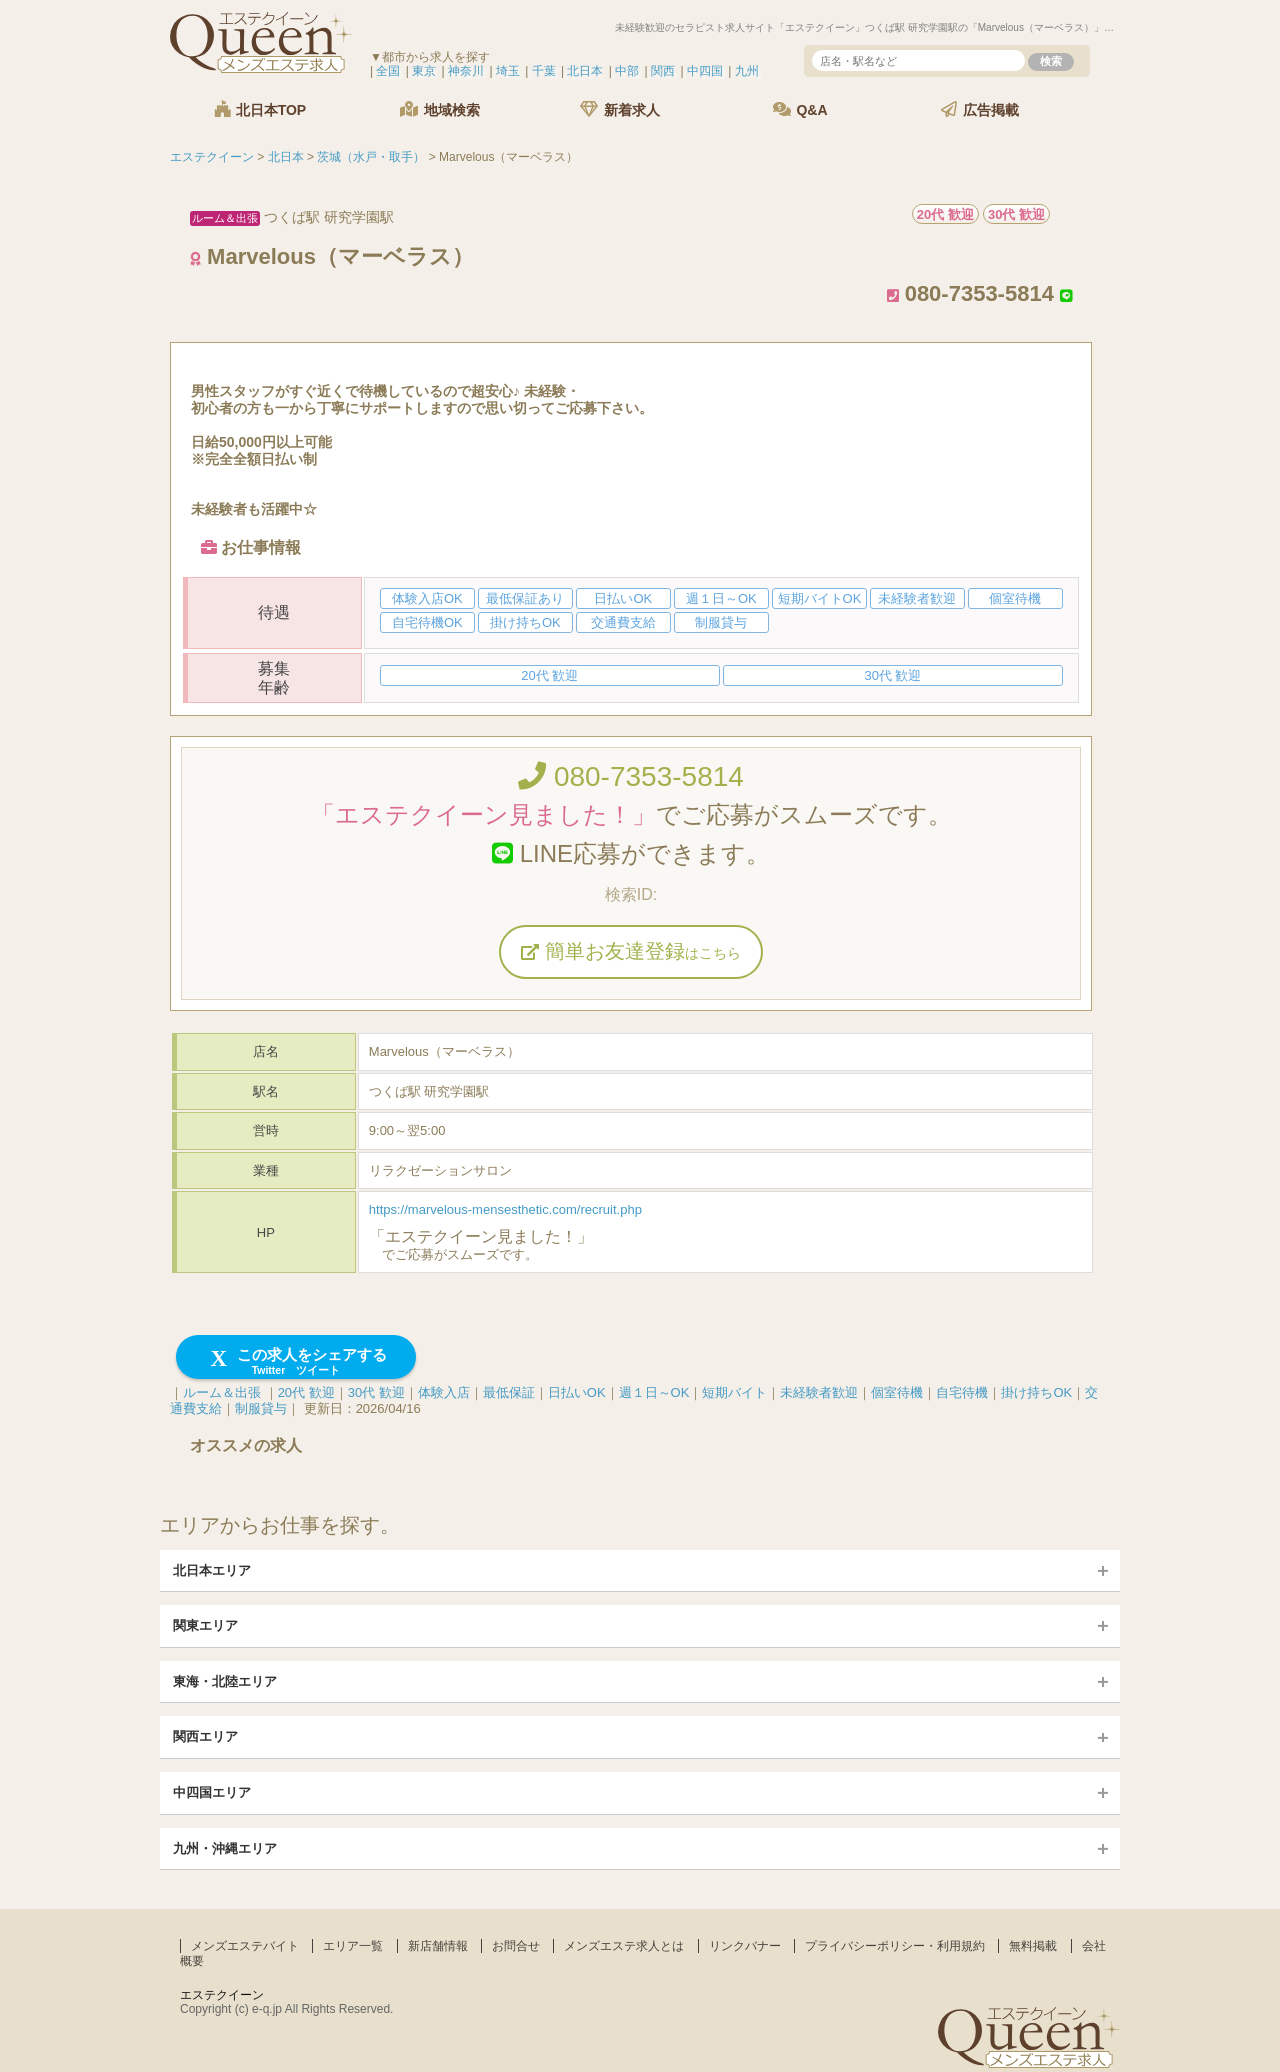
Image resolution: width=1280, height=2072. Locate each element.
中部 (627, 71)
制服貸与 (261, 1408)
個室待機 (897, 1392)
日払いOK (577, 1392)
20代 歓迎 (306, 1392)
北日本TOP (260, 109)
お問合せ (516, 1946)
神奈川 (466, 71)
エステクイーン (222, 1995)
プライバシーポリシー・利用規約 (895, 1946)
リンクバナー (745, 1946)
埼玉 (508, 71)
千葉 (544, 71)
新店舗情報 (438, 1946)
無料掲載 (1033, 1946)
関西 (663, 71)
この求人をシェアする (296, 1361)
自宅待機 (962, 1392)
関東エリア (205, 1625)
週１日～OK (654, 1392)
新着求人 (620, 109)
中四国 (705, 71)
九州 (747, 71)
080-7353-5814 (631, 776)
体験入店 (444, 1392)
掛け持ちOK (1036, 1392)
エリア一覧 (353, 1946)
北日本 (585, 71)
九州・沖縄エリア (225, 1848)
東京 (424, 71)
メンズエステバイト (245, 1946)
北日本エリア (212, 1570)
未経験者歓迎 (819, 1392)
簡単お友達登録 (631, 951)
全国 (388, 71)
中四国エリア (212, 1792)
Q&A (800, 109)
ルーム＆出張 (222, 1392)
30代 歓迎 (376, 1392)
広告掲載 (980, 109)
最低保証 (509, 1392)
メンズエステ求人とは (624, 1946)
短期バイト (734, 1392)
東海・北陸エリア (225, 1681)
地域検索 (440, 109)
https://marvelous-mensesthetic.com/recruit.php (505, 1209)
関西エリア (205, 1736)
